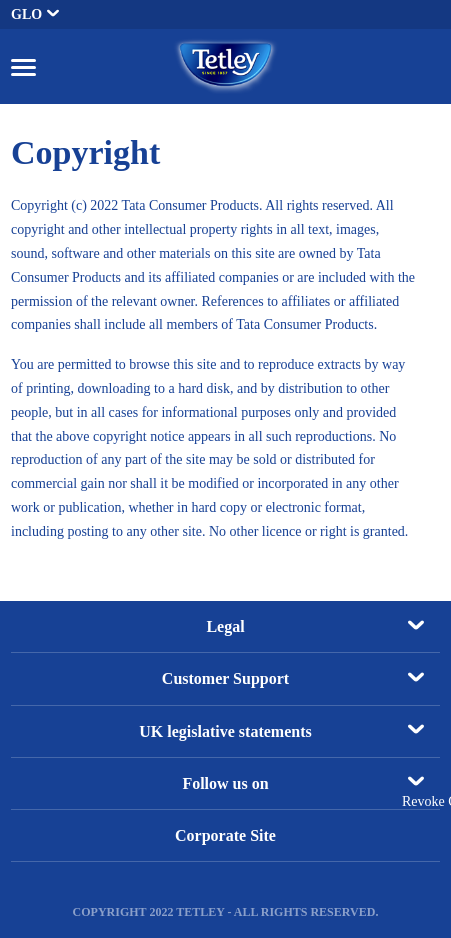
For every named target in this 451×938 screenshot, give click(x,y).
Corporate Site (225, 835)
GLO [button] (35, 14)
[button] (23, 66)
